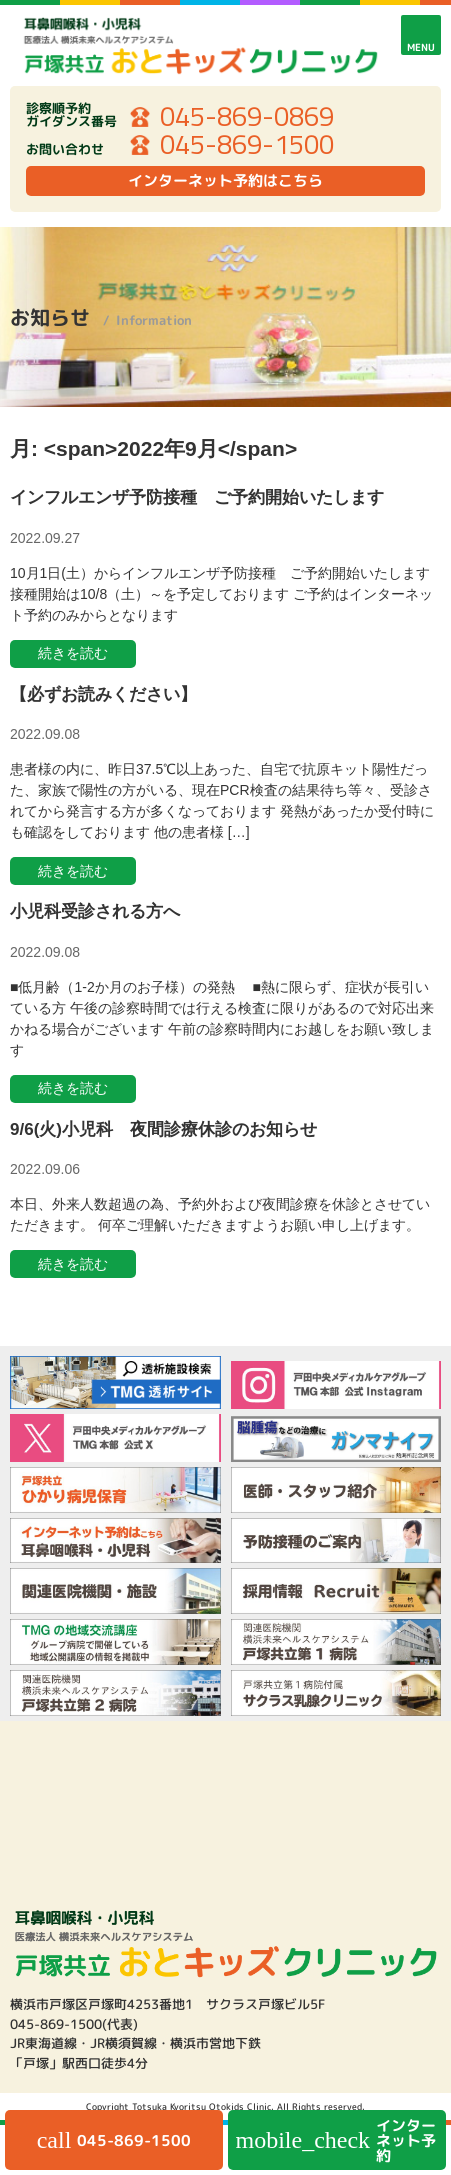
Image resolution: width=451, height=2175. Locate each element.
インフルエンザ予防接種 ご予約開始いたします (197, 497)
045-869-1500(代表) (74, 2024)
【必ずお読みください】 (103, 694)
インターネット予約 (336, 2140)
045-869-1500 (247, 145)
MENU (421, 47)
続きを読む (73, 653)
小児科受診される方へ (95, 911)
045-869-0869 (247, 117)
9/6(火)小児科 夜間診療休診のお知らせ (163, 1129)
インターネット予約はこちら (225, 180)
